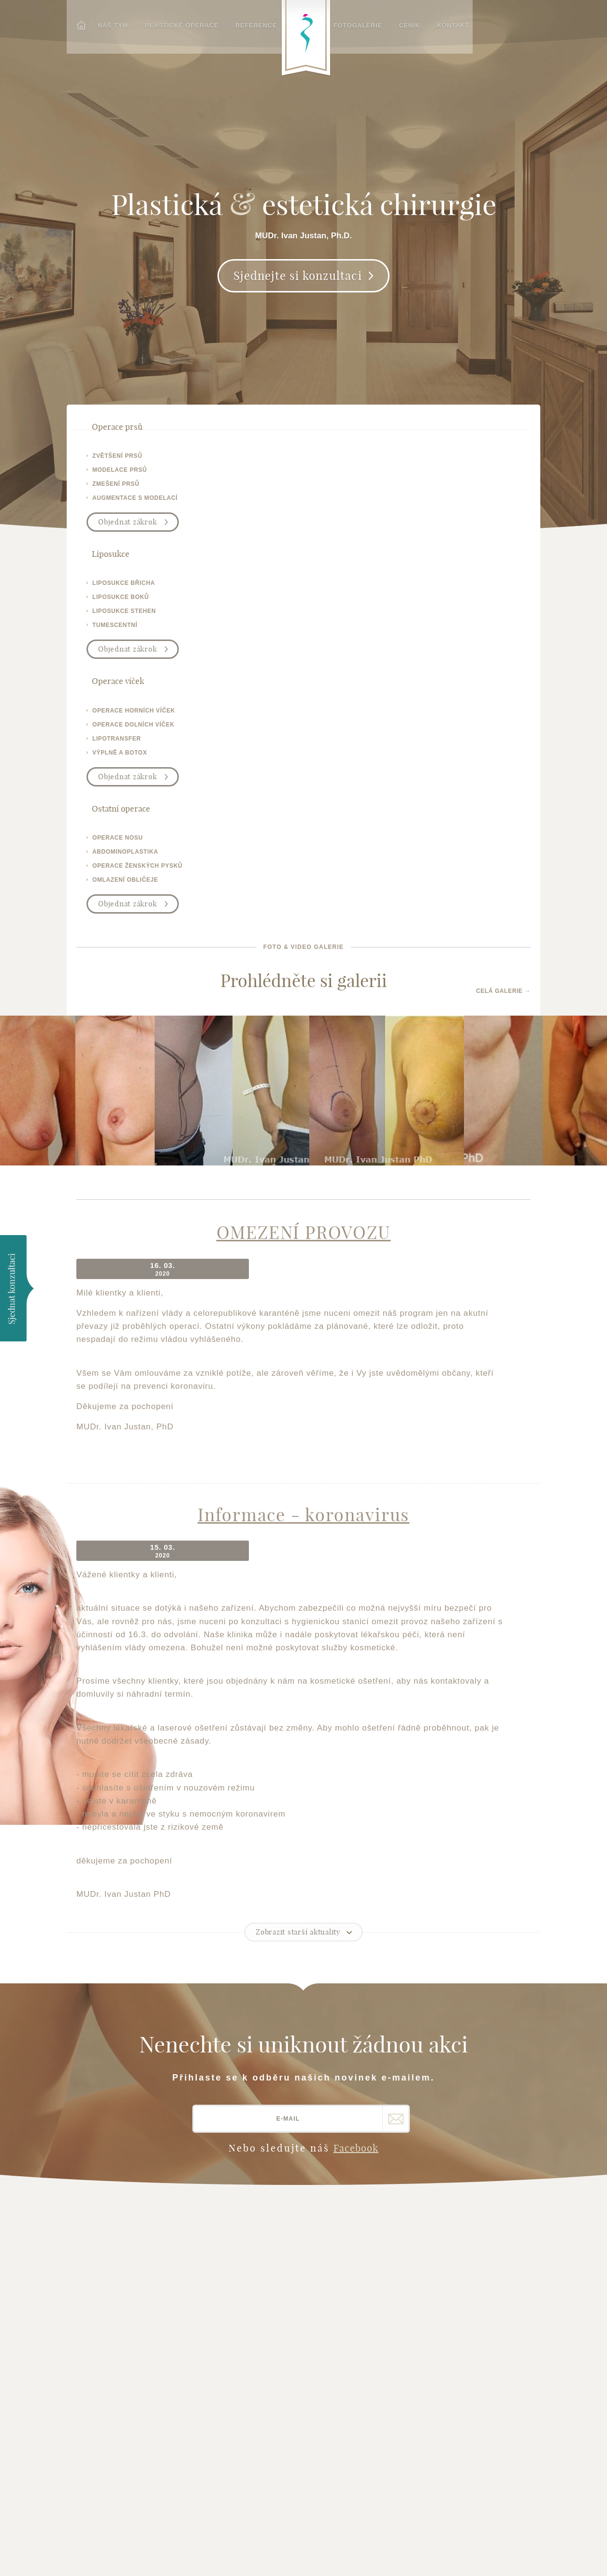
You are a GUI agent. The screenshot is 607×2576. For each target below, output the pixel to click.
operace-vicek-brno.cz (123, 2367)
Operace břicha (231, 2292)
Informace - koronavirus (303, 1116)
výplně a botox (351, 501)
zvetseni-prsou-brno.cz (124, 2343)
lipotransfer (348, 487)
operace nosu (465, 459)
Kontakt (463, 23)
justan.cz (99, 2331)
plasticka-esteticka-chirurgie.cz (120, 2395)
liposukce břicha (239, 459)
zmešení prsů (115, 487)
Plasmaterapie (229, 2341)
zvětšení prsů (117, 459)
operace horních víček (365, 459)
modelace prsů (119, 473)
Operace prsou (229, 2204)
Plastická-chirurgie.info (426, 2437)
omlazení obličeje (473, 501)
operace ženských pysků (485, 487)
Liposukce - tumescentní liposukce (246, 2277)
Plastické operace (177, 23)
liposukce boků (236, 473)
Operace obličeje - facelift (236, 2245)
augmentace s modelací (134, 501)
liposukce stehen (240, 487)
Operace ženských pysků (247, 2304)
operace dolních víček (365, 473)
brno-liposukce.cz (115, 2355)
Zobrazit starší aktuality (298, 1513)
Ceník (421, 23)
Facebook (355, 1729)
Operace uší (224, 2260)
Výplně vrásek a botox (243, 2317)
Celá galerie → (503, 603)
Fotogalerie (370, 23)
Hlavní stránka (114, 2204)
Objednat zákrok (127, 525)
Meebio (529, 2554)
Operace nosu (227, 2229)
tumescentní (230, 501)
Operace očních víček (241, 2216)
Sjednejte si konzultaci (297, 290)
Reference (250, 23)
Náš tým (109, 23)
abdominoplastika (473, 473)
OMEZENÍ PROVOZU (304, 854)
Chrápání (218, 2329)
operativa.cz (105, 2379)
